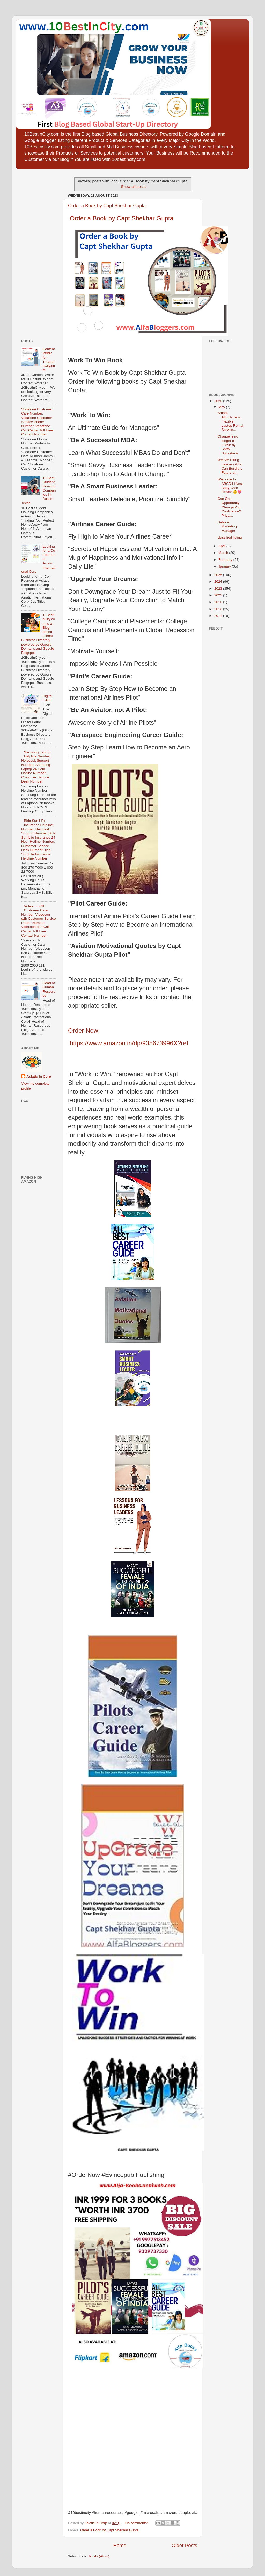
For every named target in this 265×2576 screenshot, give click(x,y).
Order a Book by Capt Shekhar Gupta (107, 205)
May (222, 407)
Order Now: (84, 1030)
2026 (218, 401)
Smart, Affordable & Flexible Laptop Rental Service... (230, 421)
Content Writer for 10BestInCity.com (48, 359)
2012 (218, 609)
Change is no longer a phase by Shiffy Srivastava (228, 444)
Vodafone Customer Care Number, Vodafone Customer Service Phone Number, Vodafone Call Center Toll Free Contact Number (37, 421)
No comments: (137, 2523)
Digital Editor (47, 698)
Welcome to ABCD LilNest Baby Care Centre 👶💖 (230, 485)
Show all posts (133, 187)
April (222, 546)
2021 (218, 595)
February (225, 560)
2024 (218, 582)
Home (119, 2545)
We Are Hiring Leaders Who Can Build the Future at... (230, 466)
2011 (218, 616)
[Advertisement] (36, 252)
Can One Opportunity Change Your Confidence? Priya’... (230, 507)
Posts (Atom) (99, 2556)
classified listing (230, 537)
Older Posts (184, 2545)
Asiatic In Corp (38, 1076)
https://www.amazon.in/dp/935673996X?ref (129, 1043)
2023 (218, 589)
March (223, 553)
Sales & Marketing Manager (227, 526)
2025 (218, 575)
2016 (218, 602)
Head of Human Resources (48, 989)
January (225, 566)
